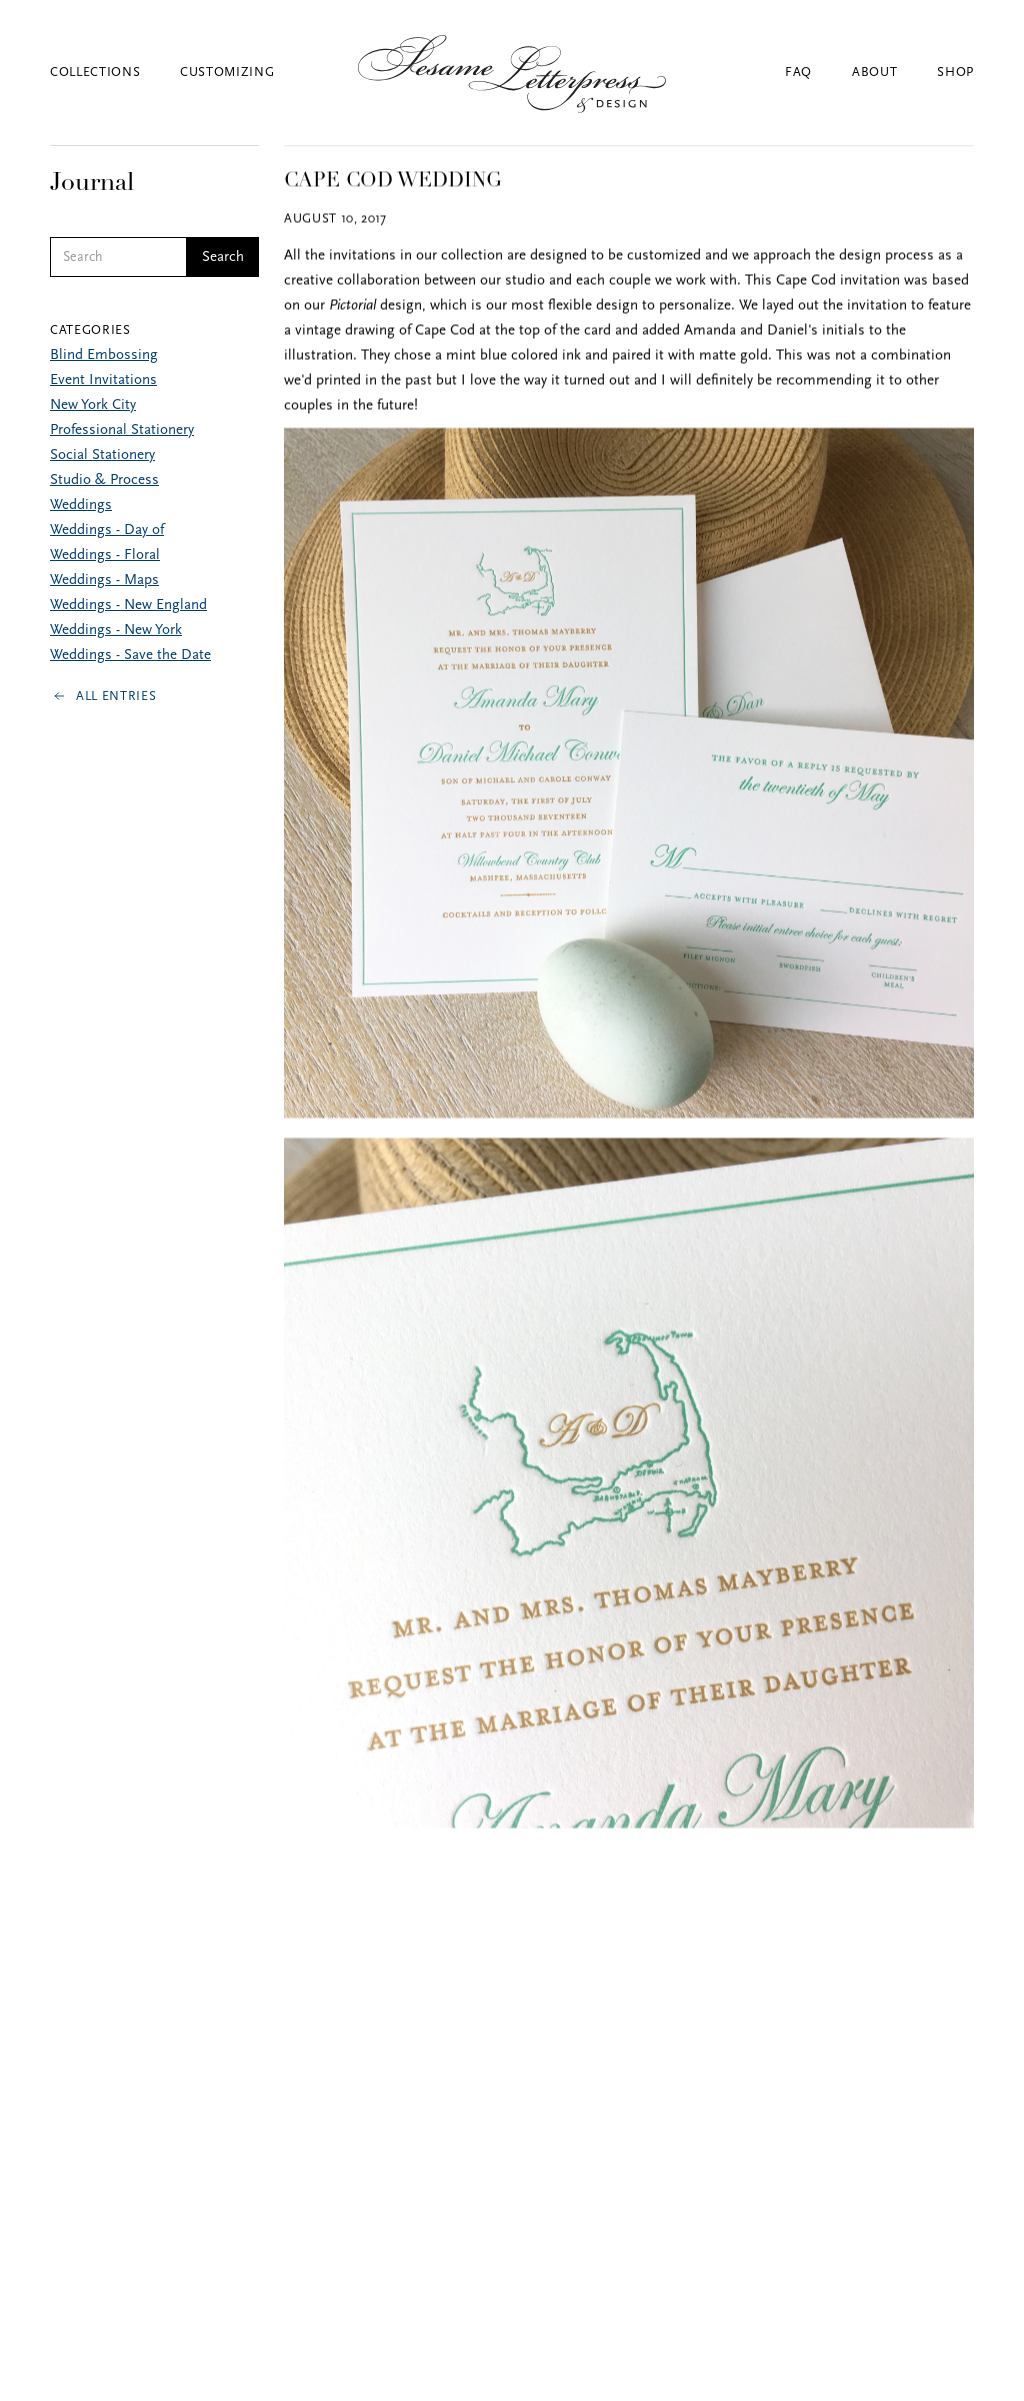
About (874, 72)
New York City (93, 405)
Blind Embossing (104, 355)
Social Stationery (102, 455)
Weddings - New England (128, 605)
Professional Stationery (122, 430)
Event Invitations (103, 380)
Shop (955, 72)
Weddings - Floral (105, 555)
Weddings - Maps (104, 580)
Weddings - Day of (107, 530)
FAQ (798, 72)
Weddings (81, 505)
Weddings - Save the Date (130, 655)
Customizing (227, 72)
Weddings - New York (116, 630)
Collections (95, 72)
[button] (115, 72)
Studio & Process (104, 480)
